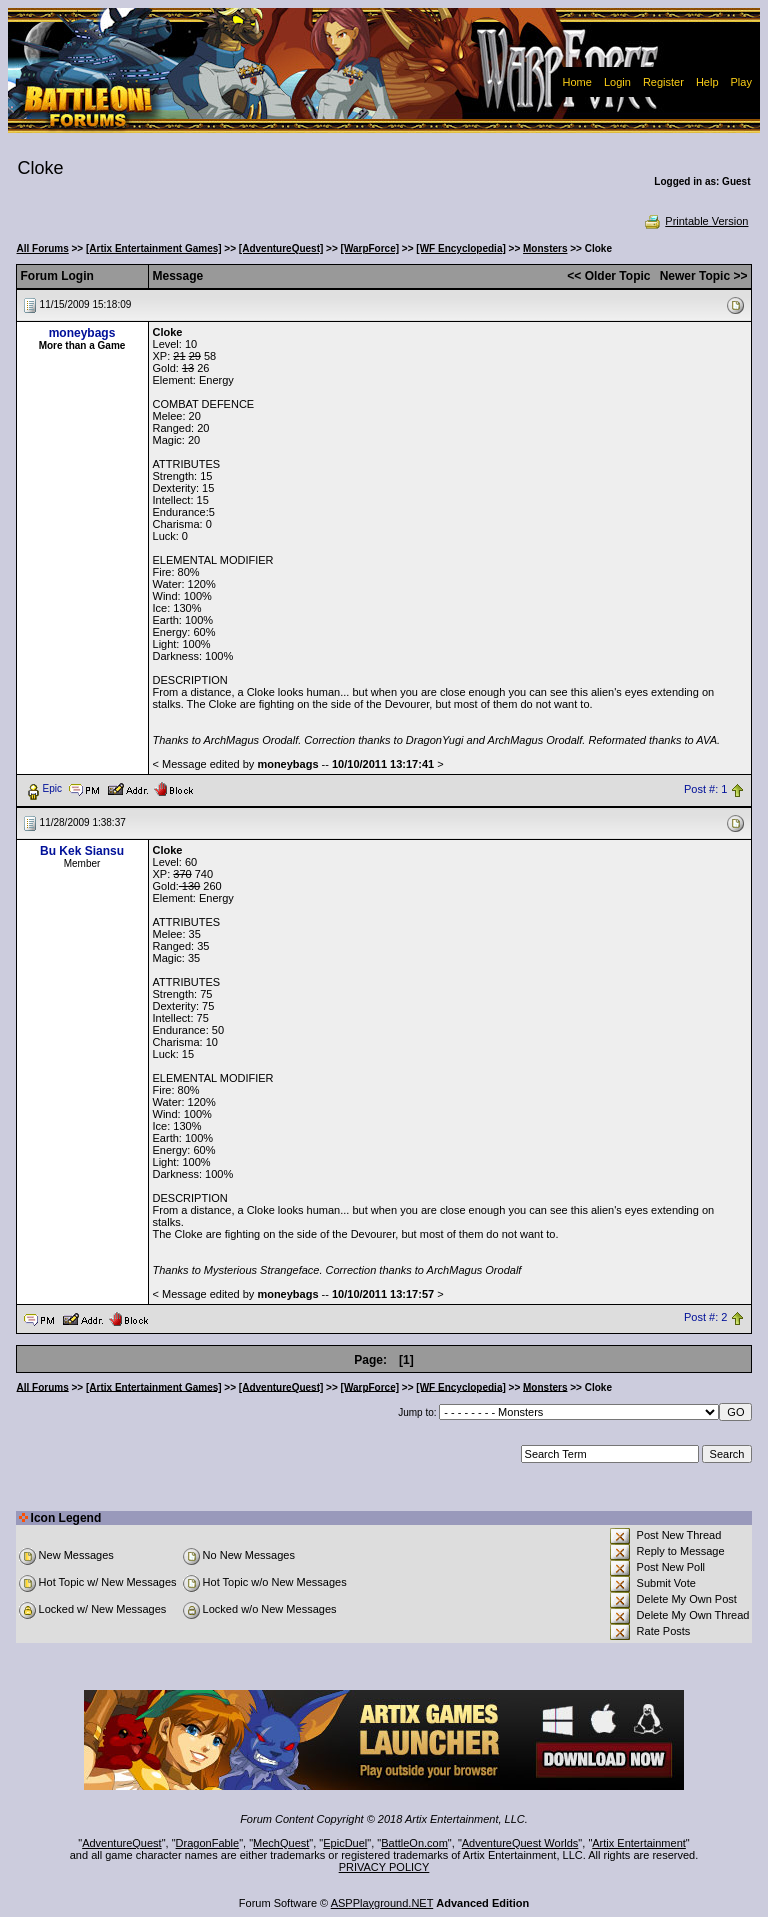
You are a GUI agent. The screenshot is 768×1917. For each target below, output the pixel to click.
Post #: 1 (705, 789)
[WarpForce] (370, 248)
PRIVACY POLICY (384, 1867)
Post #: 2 (705, 1318)
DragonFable (208, 1843)
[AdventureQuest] (281, 248)
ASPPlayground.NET (382, 1903)
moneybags (82, 333)
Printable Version (695, 221)
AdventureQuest (122, 1843)
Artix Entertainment (639, 1843)
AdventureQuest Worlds (520, 1843)
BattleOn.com (414, 1843)
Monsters (545, 248)
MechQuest (281, 1843)
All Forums (43, 248)
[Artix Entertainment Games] (154, 248)
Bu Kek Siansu (82, 851)
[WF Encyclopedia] (460, 248)
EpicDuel (345, 1843)
